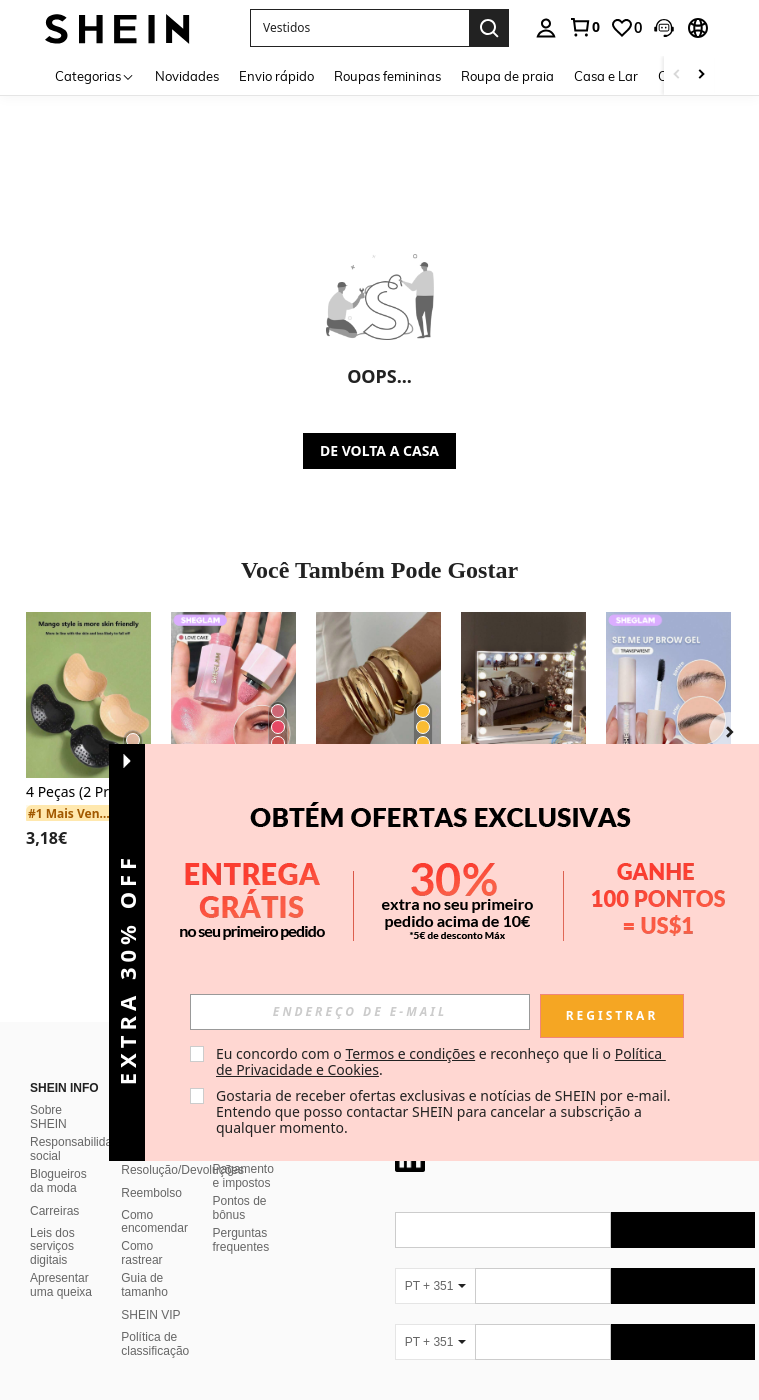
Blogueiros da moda (58, 1157)
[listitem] (88, 744)
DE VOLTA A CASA (379, 450)
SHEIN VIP (150, 1291)
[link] (584, 27)
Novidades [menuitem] (187, 76)
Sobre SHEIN (48, 1093)
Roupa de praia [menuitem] (507, 76)
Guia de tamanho (144, 1261)
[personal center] (546, 28)
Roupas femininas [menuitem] (387, 76)
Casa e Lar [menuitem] (606, 76)
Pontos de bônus (240, 1184)
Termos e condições (410, 1053)
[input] (360, 1012)
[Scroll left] (677, 75)
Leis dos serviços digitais (52, 1223)
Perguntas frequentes (241, 1216)
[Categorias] (95, 75)
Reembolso (151, 1169)
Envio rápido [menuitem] (276, 76)
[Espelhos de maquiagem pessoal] (523, 695)
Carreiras (54, 1187)
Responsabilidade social (77, 1125)
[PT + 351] (435, 1262)
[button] (664, 28)
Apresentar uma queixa (61, 1261)
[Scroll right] (701, 75)
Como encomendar (154, 1198)
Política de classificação (155, 1320)
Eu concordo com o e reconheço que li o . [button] (441, 1061)
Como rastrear (141, 1229)
